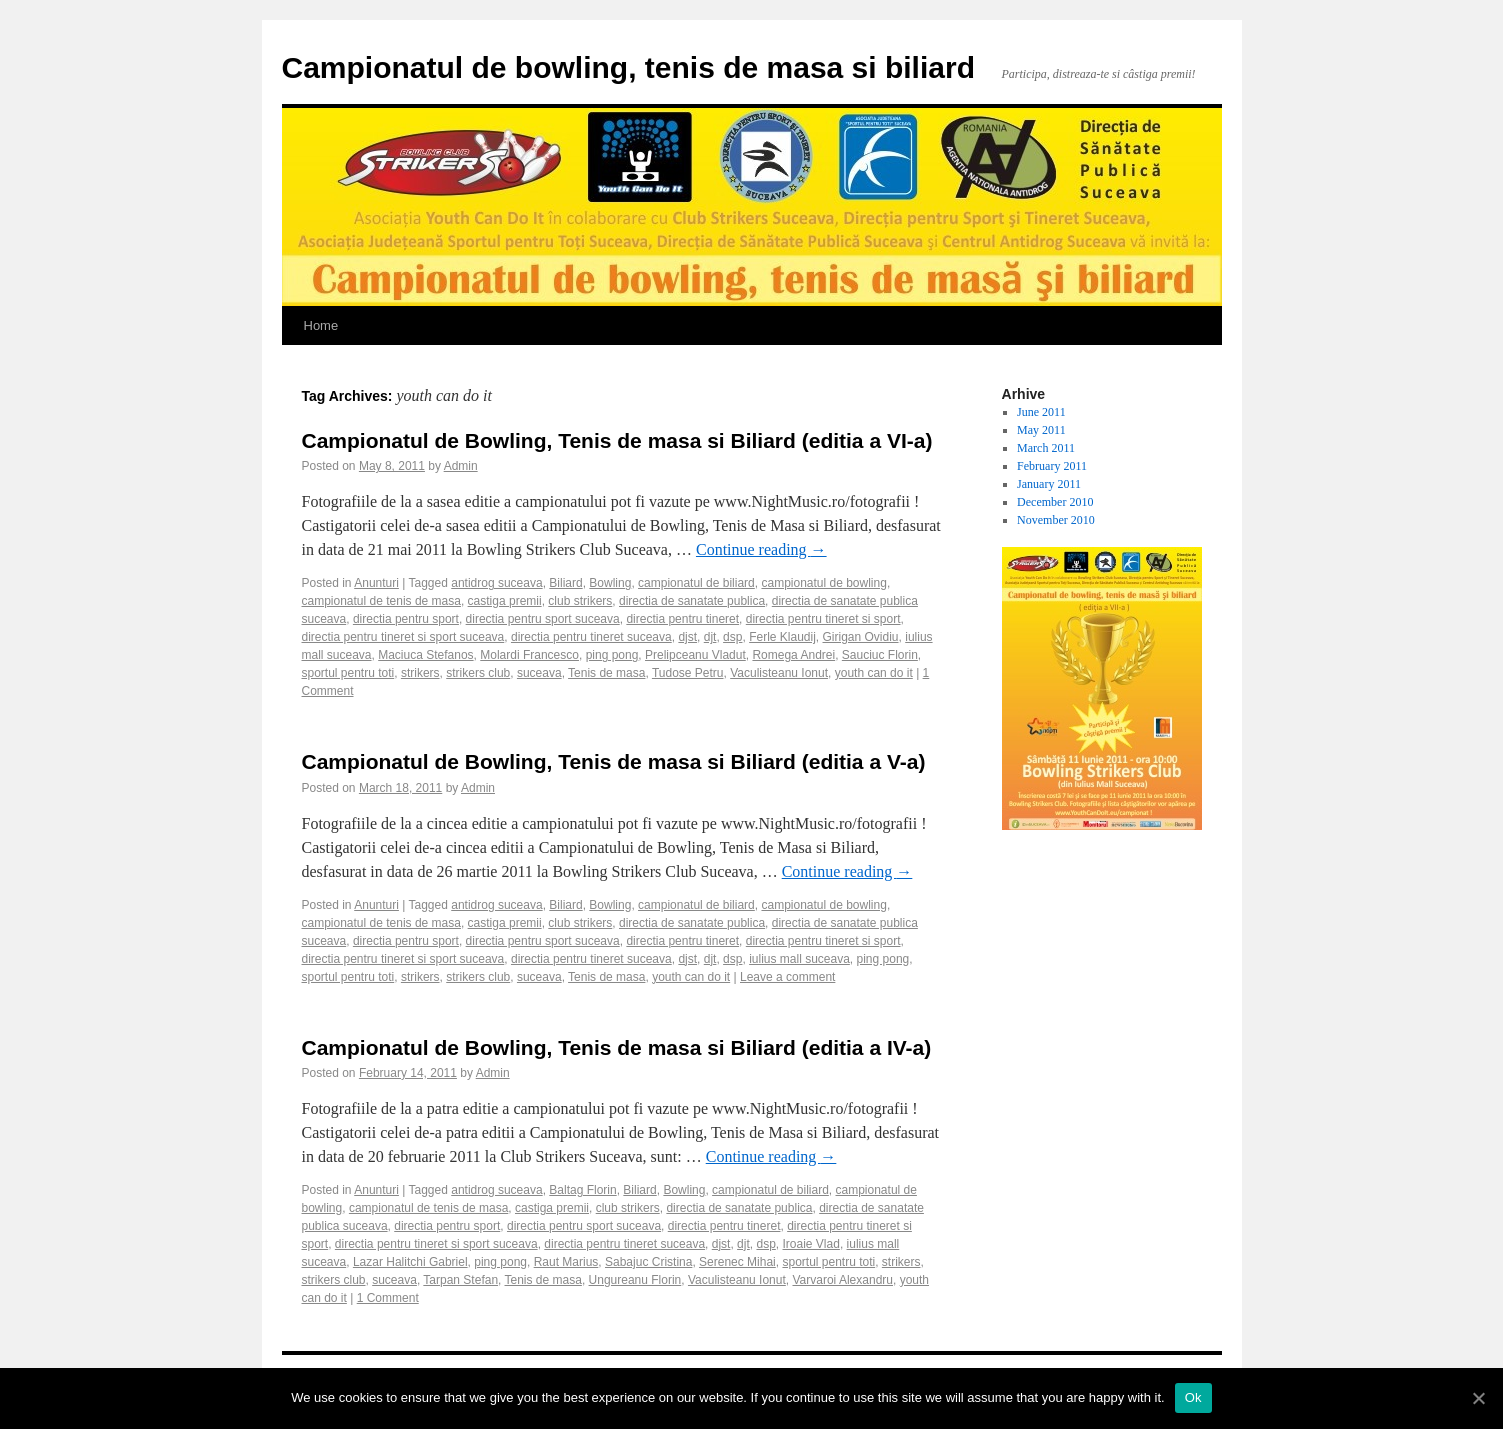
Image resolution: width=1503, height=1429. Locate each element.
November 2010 (1056, 520)
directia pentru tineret (682, 619)
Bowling (610, 583)
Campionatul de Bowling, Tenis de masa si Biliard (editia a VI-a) (617, 440)
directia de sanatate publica (692, 601)
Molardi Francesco (529, 655)
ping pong (612, 655)
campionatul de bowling (823, 583)
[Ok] (1478, 1398)
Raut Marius (566, 1262)
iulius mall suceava (799, 959)
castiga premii (505, 601)
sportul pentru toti (348, 673)
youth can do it (874, 673)
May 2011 (1041, 430)
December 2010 (1055, 502)
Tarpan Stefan (460, 1280)
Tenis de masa (606, 673)
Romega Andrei (793, 655)
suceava (539, 673)
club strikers (580, 601)
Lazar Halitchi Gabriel (410, 1262)
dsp (732, 637)
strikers (420, 673)
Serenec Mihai (737, 1262)
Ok (1193, 1397)
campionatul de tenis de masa (381, 601)
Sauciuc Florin (880, 655)
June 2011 (1041, 412)
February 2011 (1052, 466)
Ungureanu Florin (635, 1280)
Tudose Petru (688, 673)
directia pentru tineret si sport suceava (403, 637)
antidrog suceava (496, 583)
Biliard (565, 583)
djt (710, 637)
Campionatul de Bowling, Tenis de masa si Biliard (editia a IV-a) (617, 1047)
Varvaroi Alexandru (842, 1280)
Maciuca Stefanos (425, 655)
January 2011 (1049, 484)
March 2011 (1046, 448)
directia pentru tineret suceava (591, 637)
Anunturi (376, 583)
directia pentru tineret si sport (823, 619)
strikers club (478, 673)
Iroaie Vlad (811, 1244)
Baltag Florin (582, 1190)
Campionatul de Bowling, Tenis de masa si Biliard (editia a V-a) (614, 761)
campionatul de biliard (696, 583)
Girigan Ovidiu (861, 637)
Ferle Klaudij (782, 637)
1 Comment (388, 1298)
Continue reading (761, 549)
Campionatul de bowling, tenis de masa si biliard (628, 67)
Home (321, 325)
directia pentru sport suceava (543, 619)
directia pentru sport (406, 619)
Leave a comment (787, 977)
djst (687, 637)
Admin (461, 466)
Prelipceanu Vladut (695, 655)
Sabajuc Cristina (648, 1262)
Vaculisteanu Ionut (779, 673)
